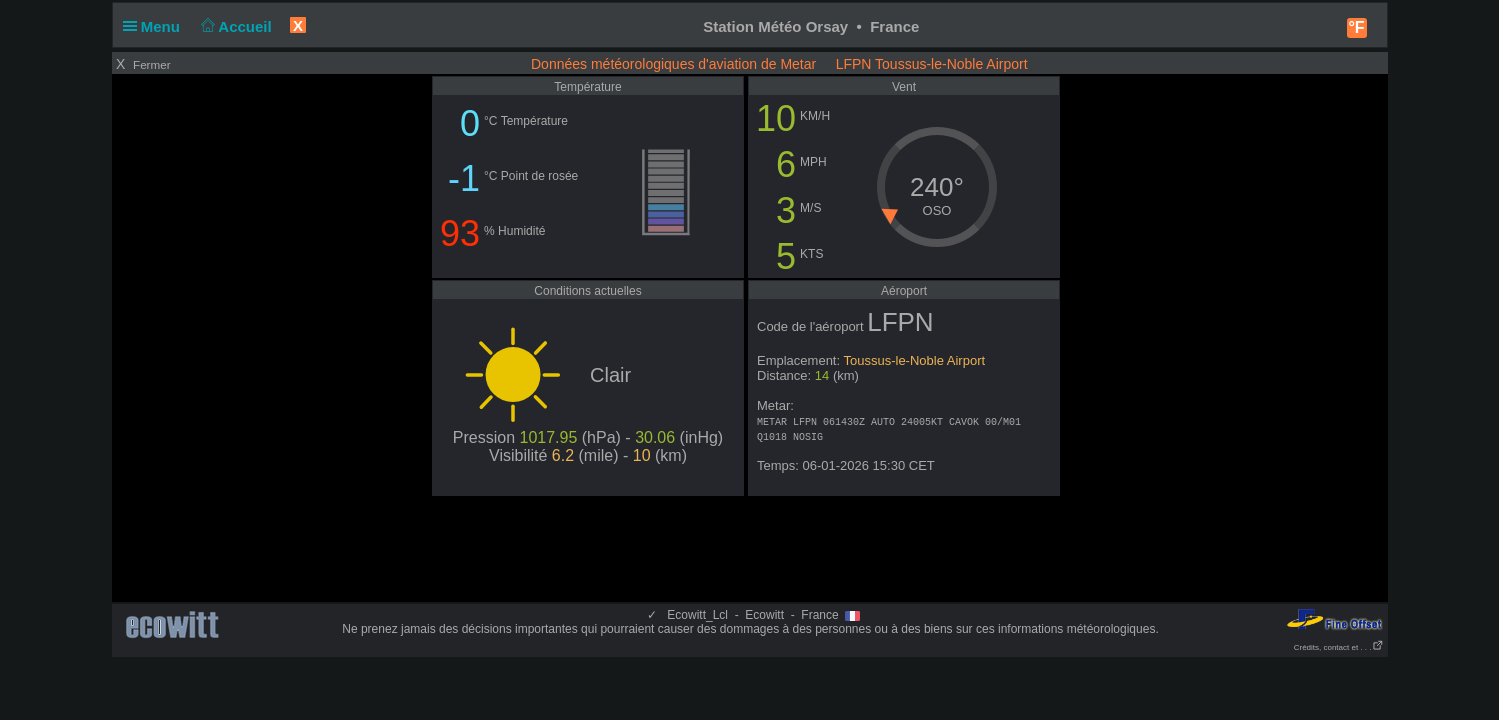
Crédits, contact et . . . (1339, 647)
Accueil (234, 26)
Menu (156, 26)
